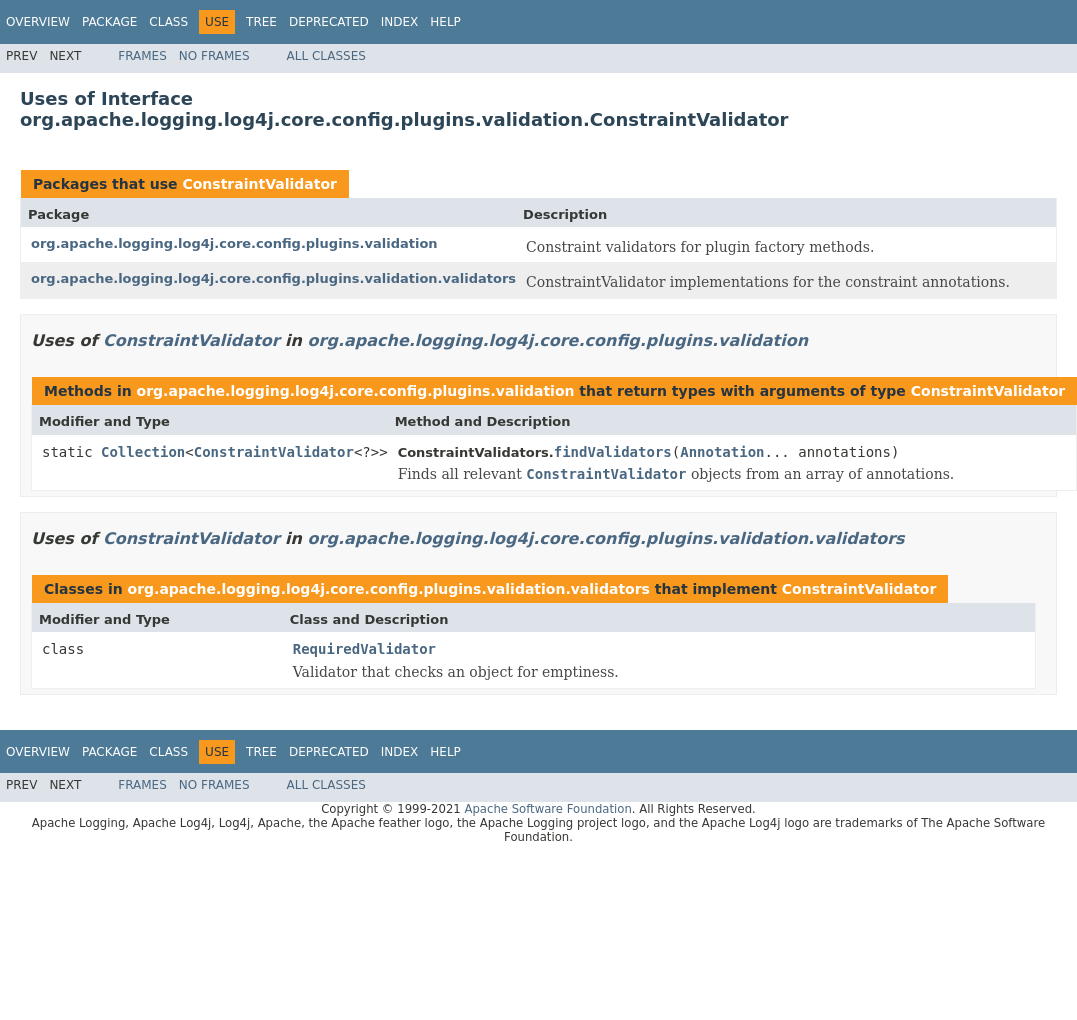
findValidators (613, 452)
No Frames (214, 56)
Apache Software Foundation (547, 809)
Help (445, 22)
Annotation (722, 452)
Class (168, 22)
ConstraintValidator (259, 184)
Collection (143, 452)
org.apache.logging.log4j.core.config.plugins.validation (234, 243)
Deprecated (329, 22)
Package (109, 22)
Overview (38, 22)
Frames (142, 56)
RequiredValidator (364, 649)
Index (400, 22)
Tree (261, 22)
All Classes (326, 56)
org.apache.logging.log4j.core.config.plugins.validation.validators (273, 278)
